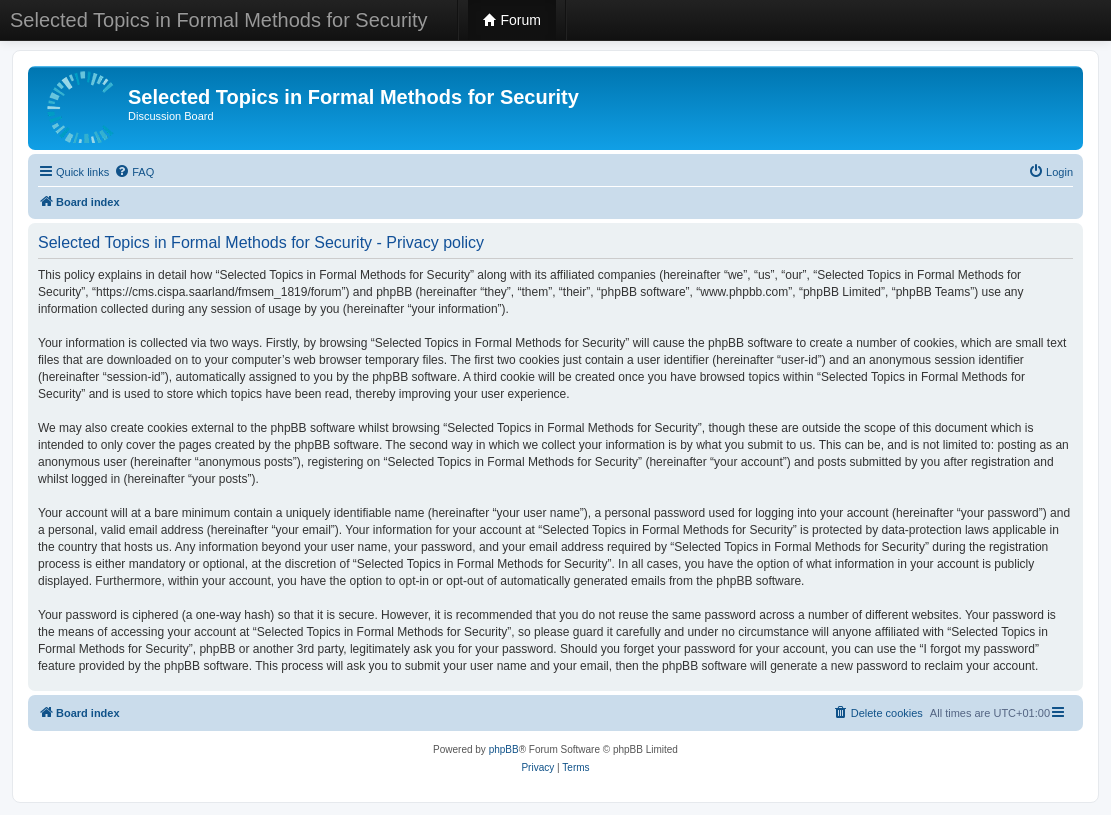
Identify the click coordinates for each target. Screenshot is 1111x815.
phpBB (504, 749)
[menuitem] (134, 172)
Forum (512, 20)
